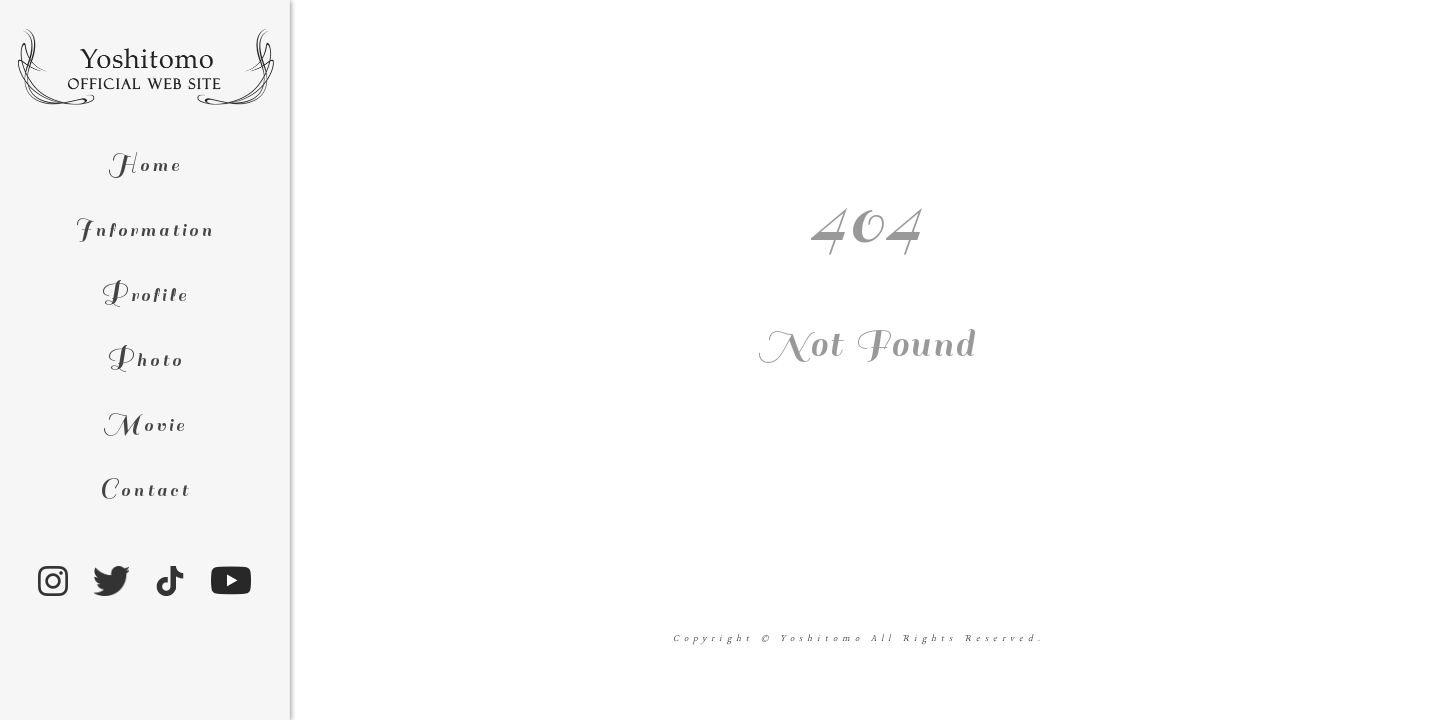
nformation (144, 230)
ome (145, 165)
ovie (145, 425)
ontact (145, 490)
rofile (144, 295)
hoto (145, 360)
